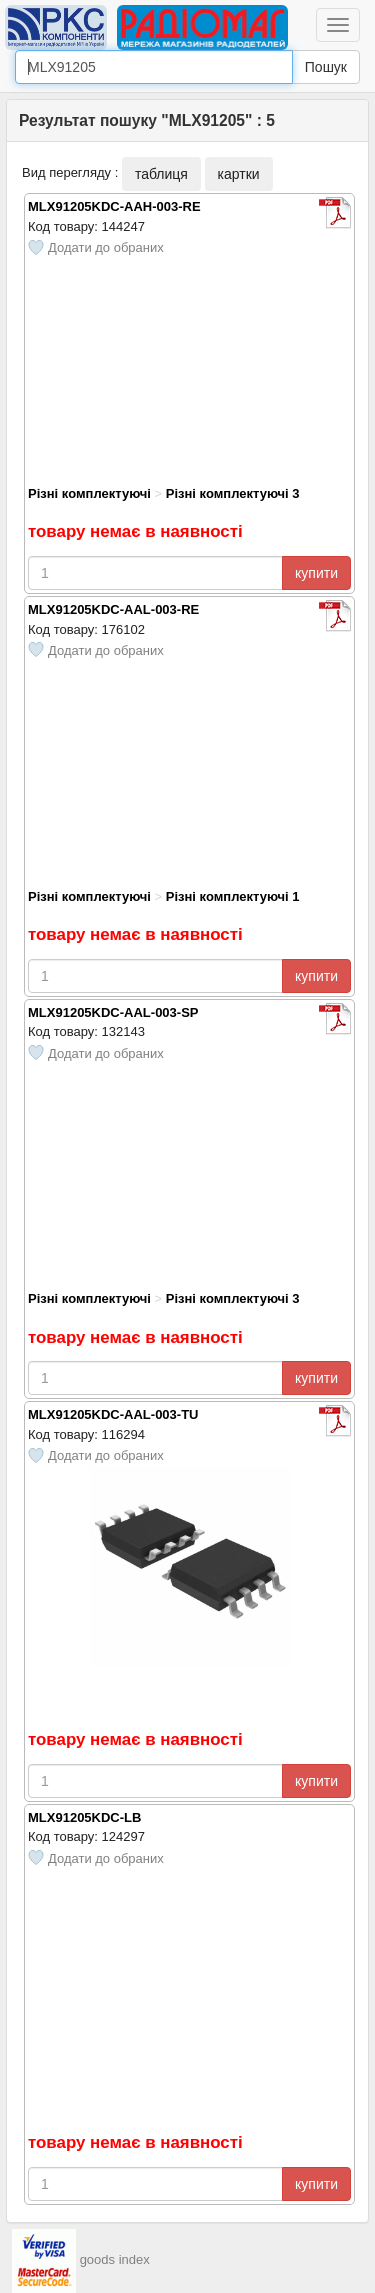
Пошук (326, 67)
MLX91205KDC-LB (84, 1817)
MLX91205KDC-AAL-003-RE (113, 609)
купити (316, 573)
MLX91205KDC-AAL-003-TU (113, 1414)
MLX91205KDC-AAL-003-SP (113, 1012)
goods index (115, 2259)
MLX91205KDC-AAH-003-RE (114, 206)
